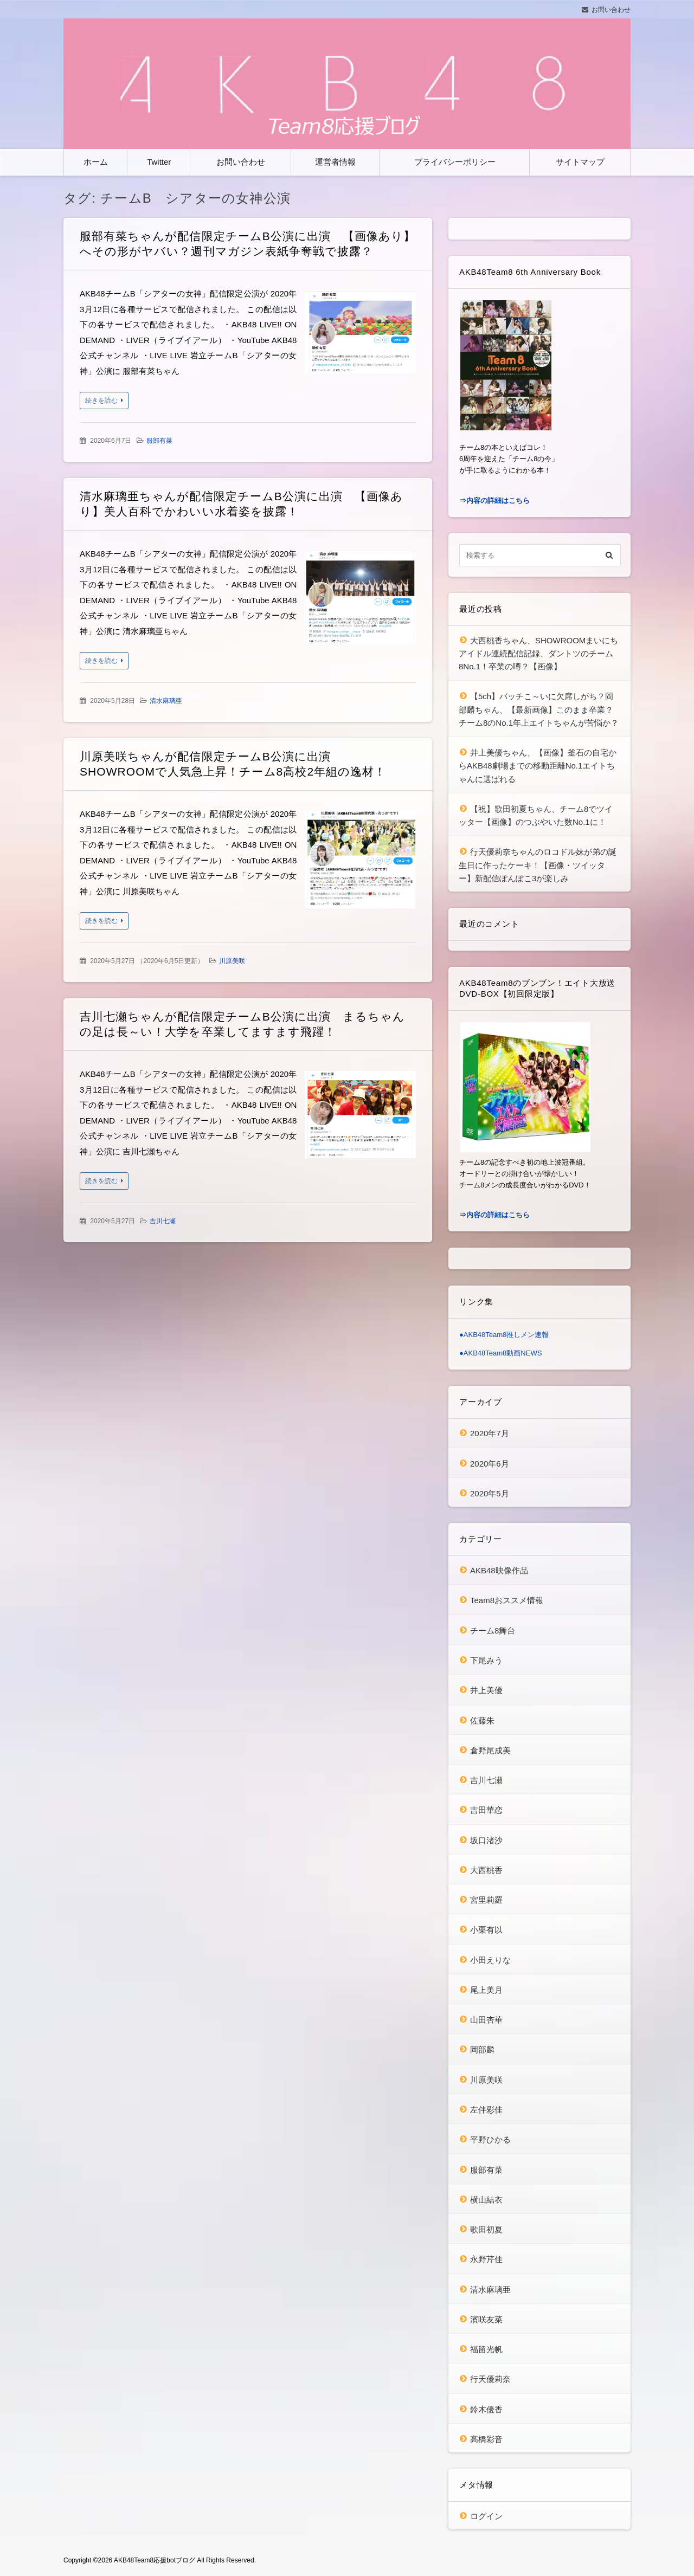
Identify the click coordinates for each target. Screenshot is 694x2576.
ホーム (95, 161)
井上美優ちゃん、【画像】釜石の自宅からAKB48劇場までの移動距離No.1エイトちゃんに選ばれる (537, 766)
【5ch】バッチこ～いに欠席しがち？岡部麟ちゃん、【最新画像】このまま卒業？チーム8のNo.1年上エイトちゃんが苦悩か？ (539, 709)
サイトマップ (580, 161)
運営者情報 (335, 161)
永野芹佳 (486, 2259)
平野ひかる (490, 2139)
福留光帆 (486, 2349)
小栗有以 (486, 1929)
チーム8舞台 (492, 1630)
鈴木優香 (486, 2409)
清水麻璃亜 (166, 701)
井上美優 (486, 1690)
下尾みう (486, 1660)
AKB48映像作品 (499, 1570)
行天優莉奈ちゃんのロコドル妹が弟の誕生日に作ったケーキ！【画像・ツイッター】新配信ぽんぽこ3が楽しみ (537, 865)
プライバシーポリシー (455, 161)
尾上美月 (486, 1989)
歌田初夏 (486, 2229)
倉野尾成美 (490, 1750)
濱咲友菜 (486, 2319)
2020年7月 (489, 1433)
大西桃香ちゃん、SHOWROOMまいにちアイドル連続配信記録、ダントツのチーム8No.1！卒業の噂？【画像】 (538, 654)
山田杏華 (486, 2019)
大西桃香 (486, 1870)
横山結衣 (486, 2199)
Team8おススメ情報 (506, 1600)
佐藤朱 (482, 1720)
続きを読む (101, 400)
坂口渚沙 (486, 1840)
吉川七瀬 (163, 1221)
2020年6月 (489, 1463)
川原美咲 (232, 961)
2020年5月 (489, 1493)
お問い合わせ (611, 10)
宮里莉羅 (486, 1899)
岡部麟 (482, 2049)
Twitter (159, 161)
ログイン (486, 2516)
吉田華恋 (486, 1810)
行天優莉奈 (490, 2379)
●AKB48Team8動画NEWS (500, 1353)
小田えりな (490, 1960)
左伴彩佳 (486, 2109)
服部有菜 (159, 440)
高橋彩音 (486, 2439)
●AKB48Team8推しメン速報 (504, 1335)
